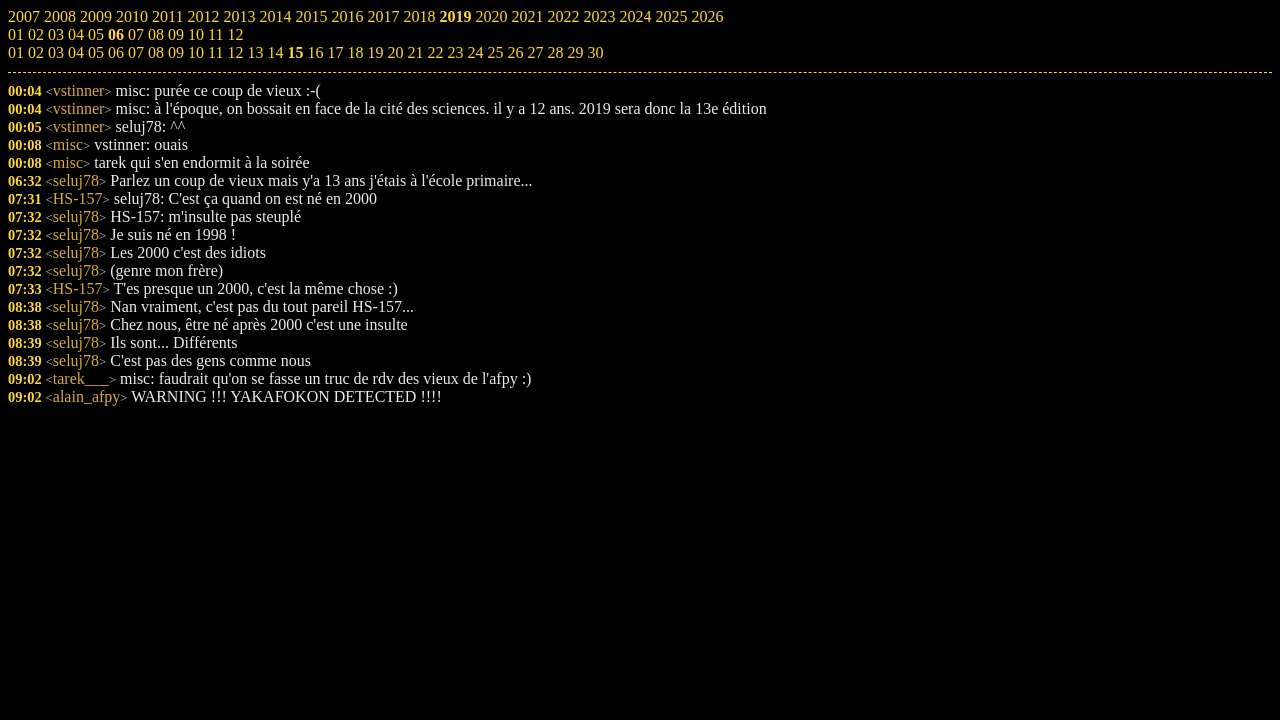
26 (515, 52)
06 (116, 52)
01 (16, 52)
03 (56, 52)
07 (136, 52)
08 (156, 52)
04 (76, 52)
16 (315, 52)
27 (535, 52)
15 (295, 52)
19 (375, 52)
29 (575, 52)
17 (335, 52)
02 (36, 52)
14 (275, 52)
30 (595, 52)
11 (215, 52)
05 (96, 52)
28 (555, 52)
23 (455, 52)
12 (235, 52)
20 (395, 52)
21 (415, 52)
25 (495, 52)
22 (435, 52)
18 (355, 52)
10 (196, 52)
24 (475, 52)
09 (176, 52)
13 (255, 52)
